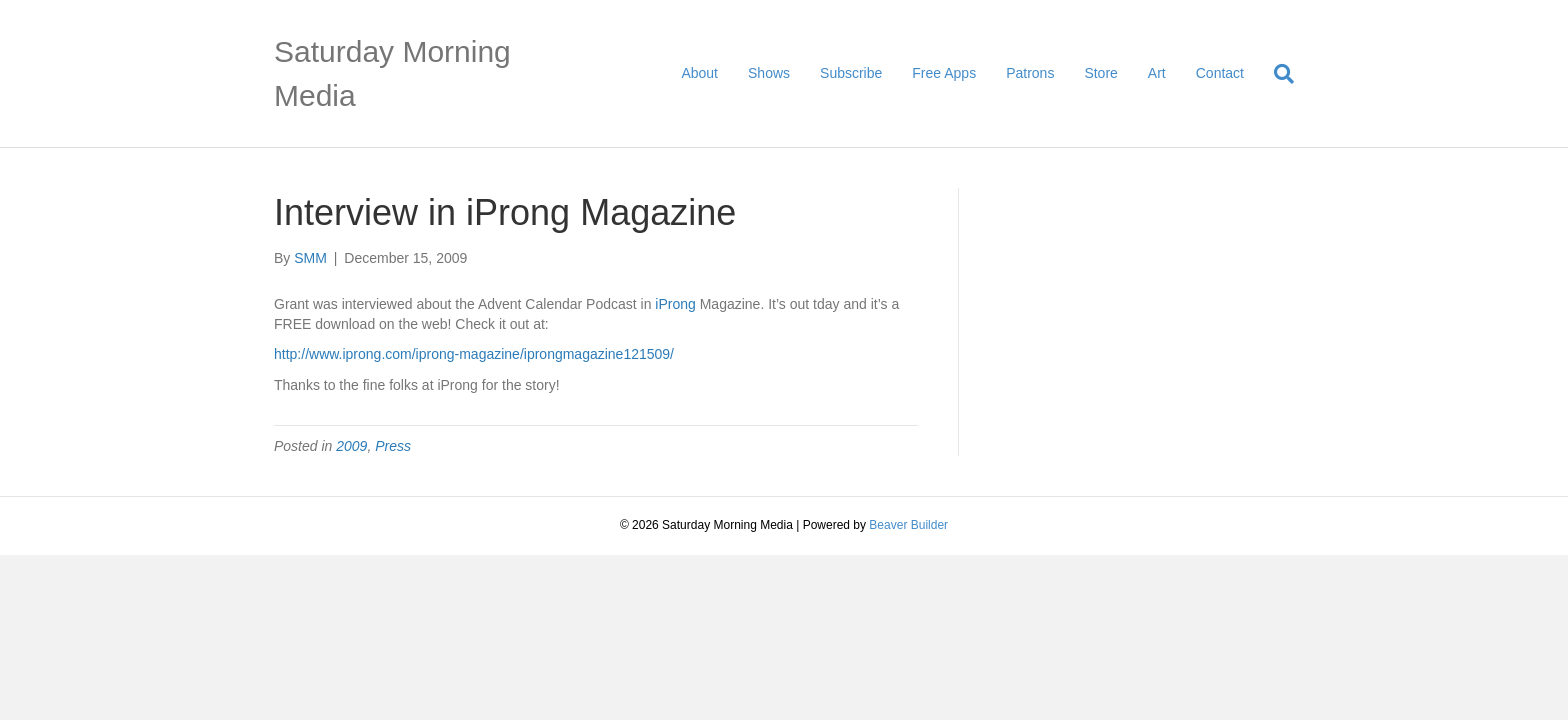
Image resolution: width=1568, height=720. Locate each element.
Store (1100, 73)
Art (1157, 73)
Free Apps (944, 73)
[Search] (1276, 74)
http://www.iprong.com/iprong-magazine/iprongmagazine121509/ (474, 354)
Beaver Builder (908, 525)
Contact (1220, 73)
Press (393, 446)
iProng (675, 304)
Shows (769, 73)
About (699, 73)
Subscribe (851, 73)
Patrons (1030, 73)
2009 (351, 446)
